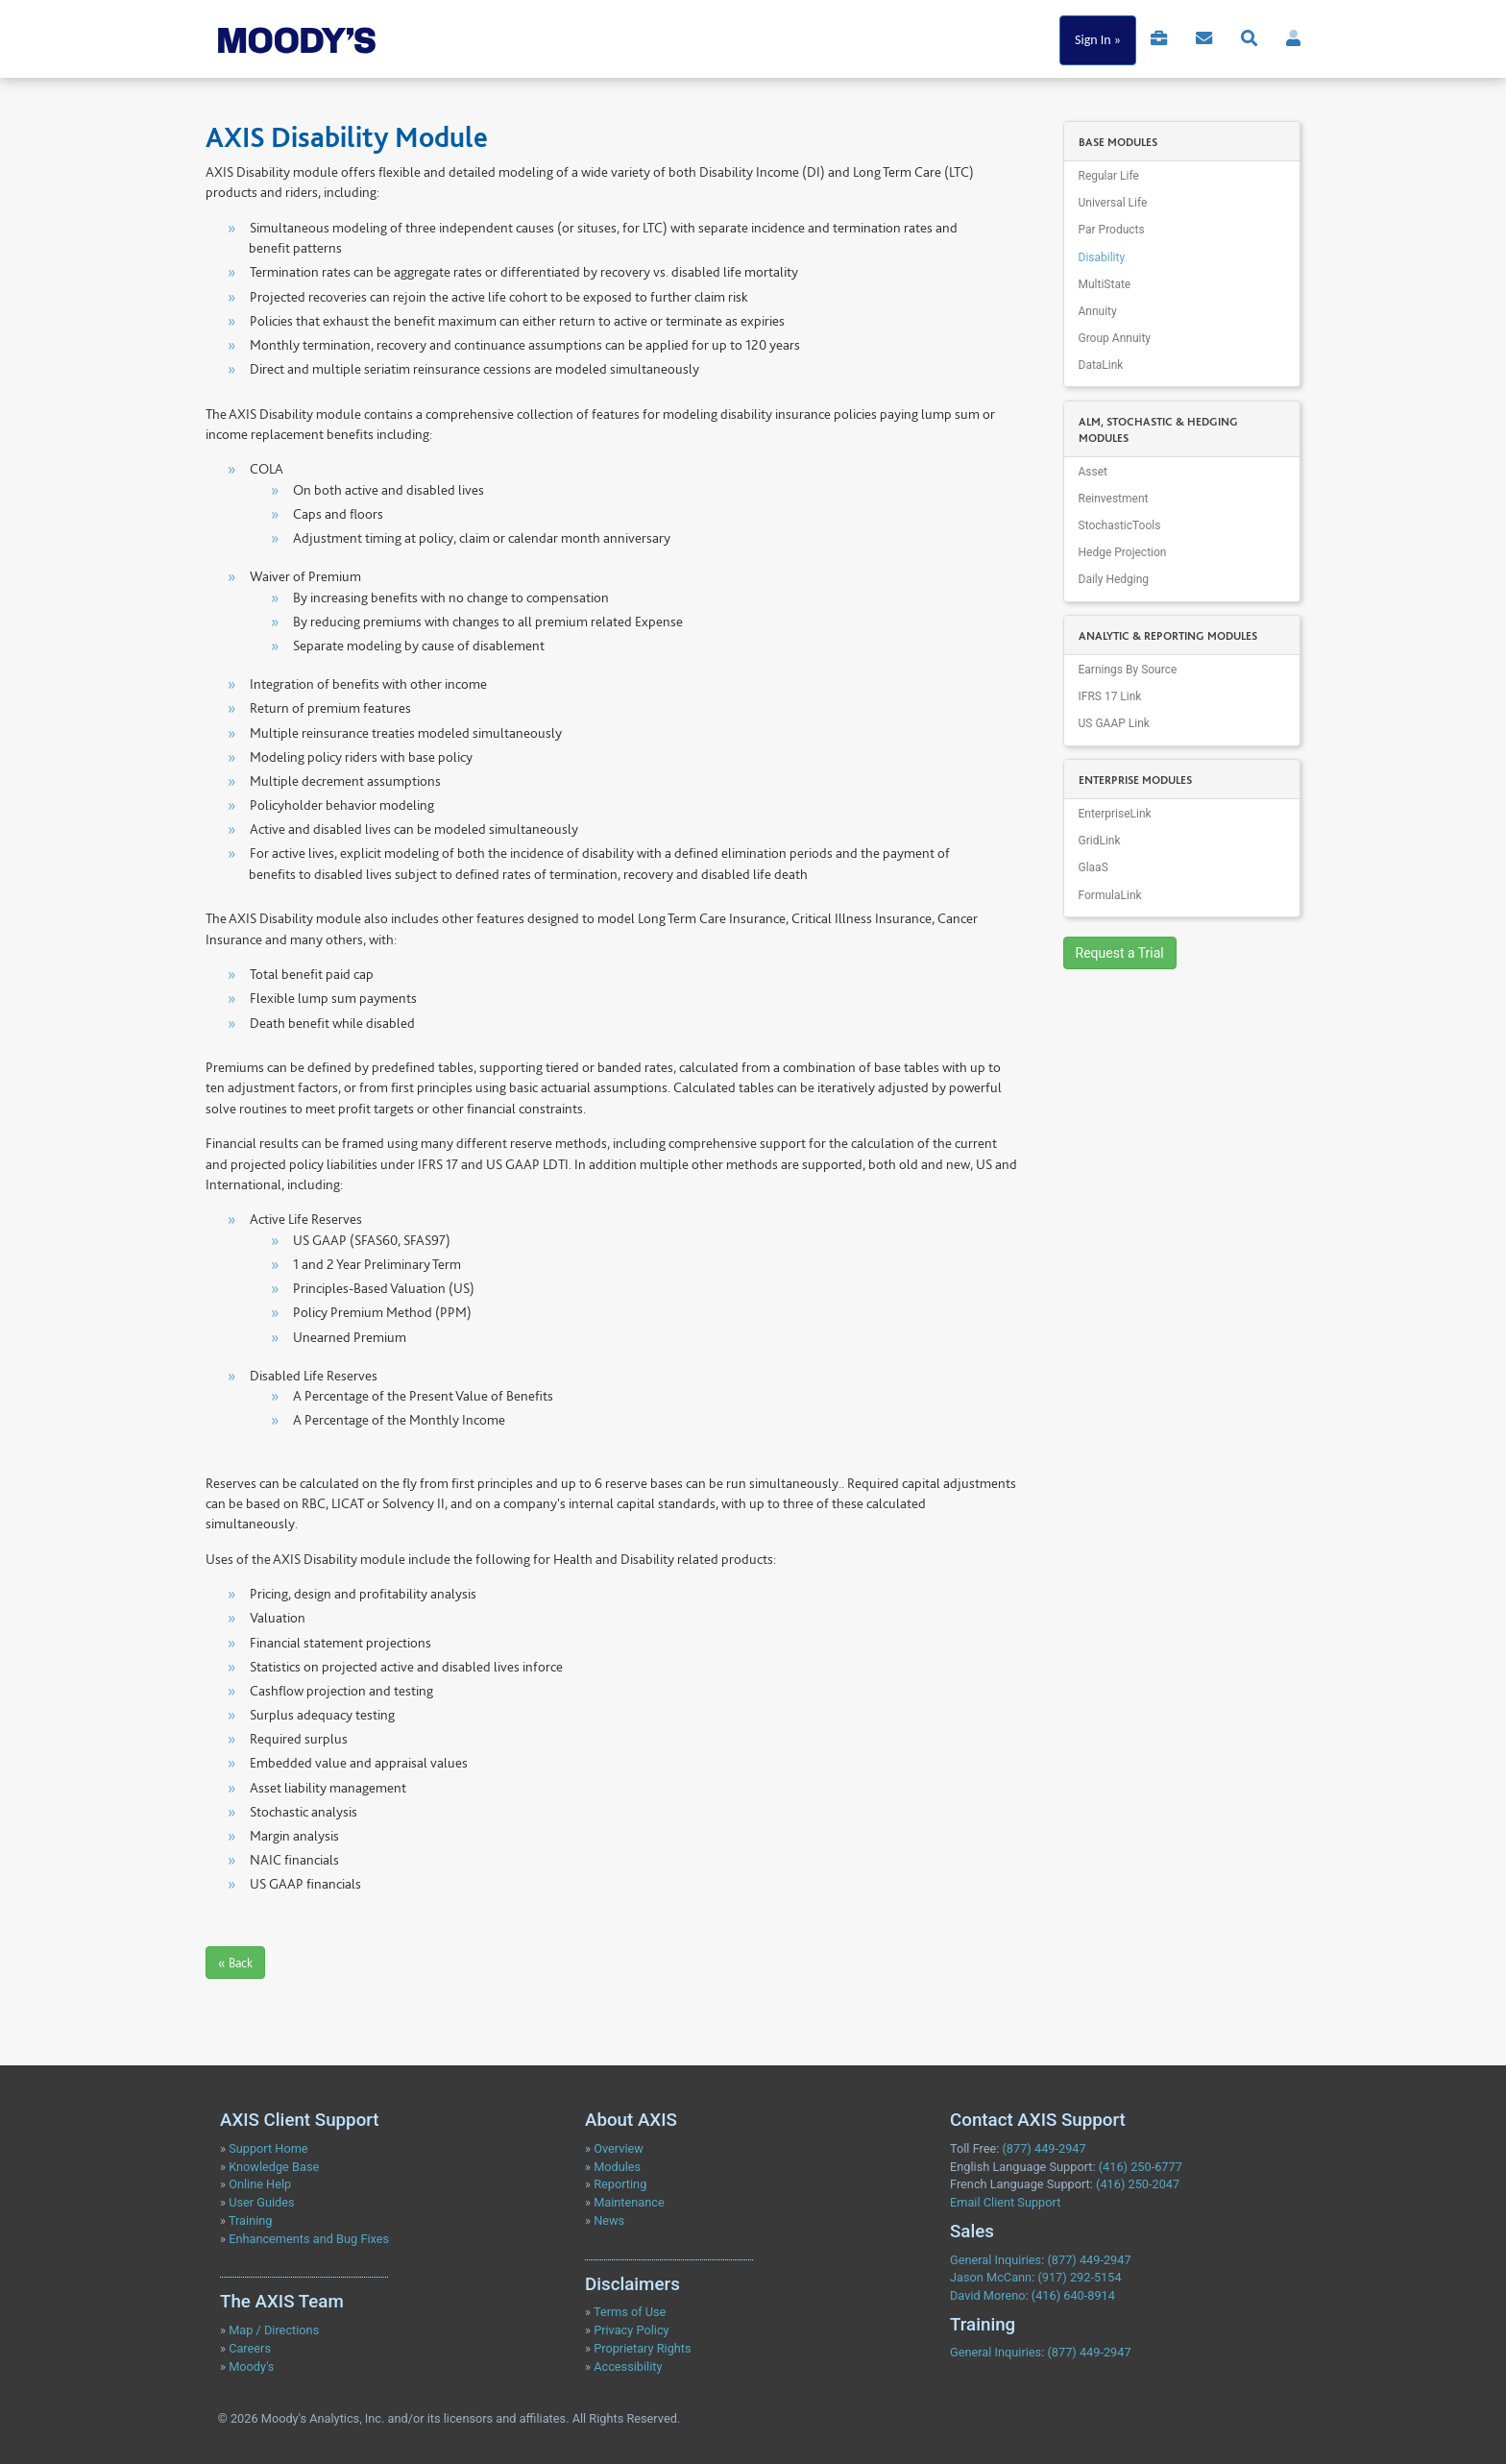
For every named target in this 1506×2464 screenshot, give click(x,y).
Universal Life (1113, 202)
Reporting (620, 2184)
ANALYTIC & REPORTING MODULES (1168, 636)
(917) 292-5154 (1079, 2277)
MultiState (1105, 284)
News (609, 2220)
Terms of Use (630, 2312)
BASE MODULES (1118, 142)
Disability (1102, 257)
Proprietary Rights (642, 2348)
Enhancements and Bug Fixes (309, 2239)
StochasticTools (1120, 525)
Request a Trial (1120, 953)
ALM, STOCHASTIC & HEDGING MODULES (1158, 430)
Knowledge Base (274, 2166)
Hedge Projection (1123, 552)
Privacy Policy (631, 2330)
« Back (235, 1962)
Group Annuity (1115, 338)
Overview (619, 2148)
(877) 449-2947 (1044, 2148)
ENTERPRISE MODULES (1135, 780)
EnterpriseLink (1115, 813)
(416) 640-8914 (1073, 2295)
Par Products (1112, 229)
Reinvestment (1114, 498)
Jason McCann (991, 2277)
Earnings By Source (1128, 669)
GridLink (1100, 840)
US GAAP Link (1114, 723)
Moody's (251, 2366)
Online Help (260, 2184)
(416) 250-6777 (1140, 2166)
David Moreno (988, 2295)
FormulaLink (1110, 895)
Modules (617, 2166)
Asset (1093, 471)
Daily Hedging (1114, 579)
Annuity (1098, 311)
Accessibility (628, 2366)
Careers (250, 2348)
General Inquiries (995, 2260)
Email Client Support (1005, 2202)
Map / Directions (274, 2330)
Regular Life (1109, 176)
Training (251, 2220)
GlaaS (1093, 867)
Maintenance (629, 2202)
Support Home (268, 2148)
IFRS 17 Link (1110, 696)
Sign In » (1098, 40)
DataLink (1101, 365)
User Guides (261, 2202)
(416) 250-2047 (1137, 2184)
